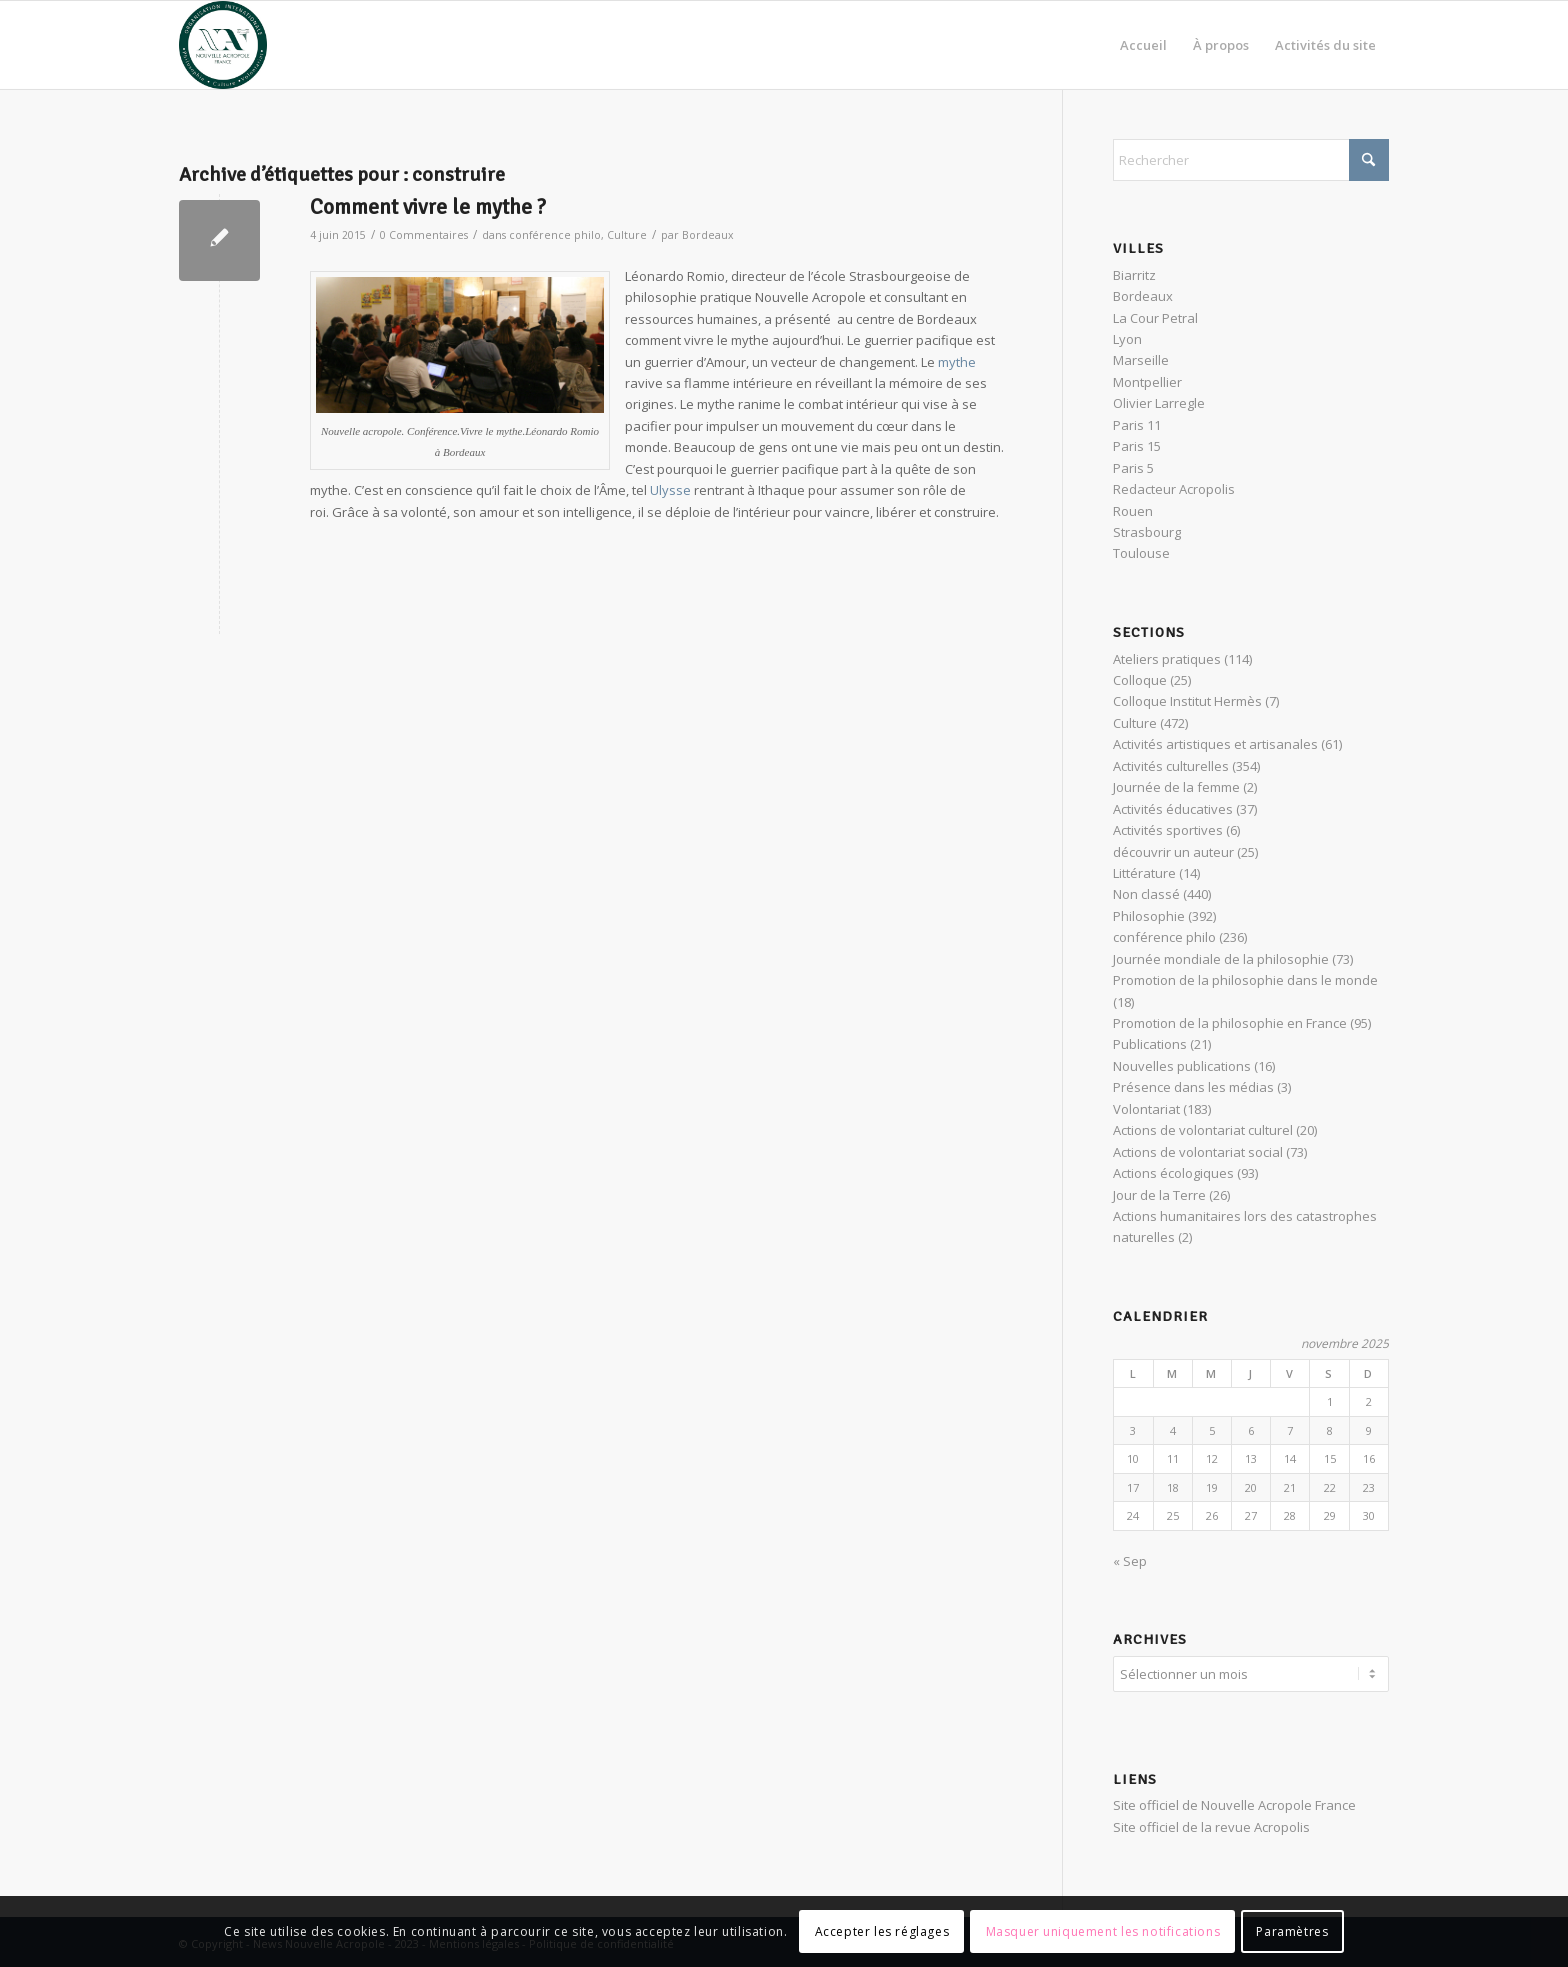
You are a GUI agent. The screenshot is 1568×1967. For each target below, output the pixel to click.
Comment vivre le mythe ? (428, 207)
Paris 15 (1137, 446)
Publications (1150, 1044)
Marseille (1141, 360)
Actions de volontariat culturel (1203, 1130)
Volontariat (1146, 1109)
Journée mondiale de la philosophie (1221, 959)
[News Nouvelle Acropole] (223, 45)
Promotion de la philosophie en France (1230, 1023)
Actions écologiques (1173, 1173)
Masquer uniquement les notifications (1103, 1931)
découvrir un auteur (1173, 852)
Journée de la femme (1176, 787)
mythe (957, 362)
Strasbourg (1147, 532)
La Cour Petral (1155, 318)
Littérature (1144, 873)
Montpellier (1147, 382)
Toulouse (1141, 553)
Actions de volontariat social (1198, 1152)
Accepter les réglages (882, 1931)
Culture (627, 235)
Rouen (1133, 511)
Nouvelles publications (1182, 1066)
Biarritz (1134, 275)
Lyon (1127, 339)
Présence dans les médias (1193, 1087)
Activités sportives (1168, 830)
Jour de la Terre (1159, 1195)
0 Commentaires (424, 235)
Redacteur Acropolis (1174, 489)
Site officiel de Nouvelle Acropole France (1234, 1802)
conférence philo (555, 235)
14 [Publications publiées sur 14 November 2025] (1290, 1458)
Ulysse (670, 490)
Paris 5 (1133, 468)
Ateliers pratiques (1167, 659)
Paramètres (1292, 1931)
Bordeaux (708, 235)
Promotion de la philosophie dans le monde (1245, 980)
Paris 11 (1137, 425)
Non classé (1146, 894)
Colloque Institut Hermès (1187, 701)
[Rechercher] (1251, 160)
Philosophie (1149, 916)
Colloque (1140, 680)
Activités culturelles (1171, 766)
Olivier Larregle (1159, 403)
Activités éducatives (1173, 809)
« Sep (1130, 1561)
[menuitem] (1143, 45)
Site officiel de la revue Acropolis (1211, 1824)
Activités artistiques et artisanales (1215, 744)
